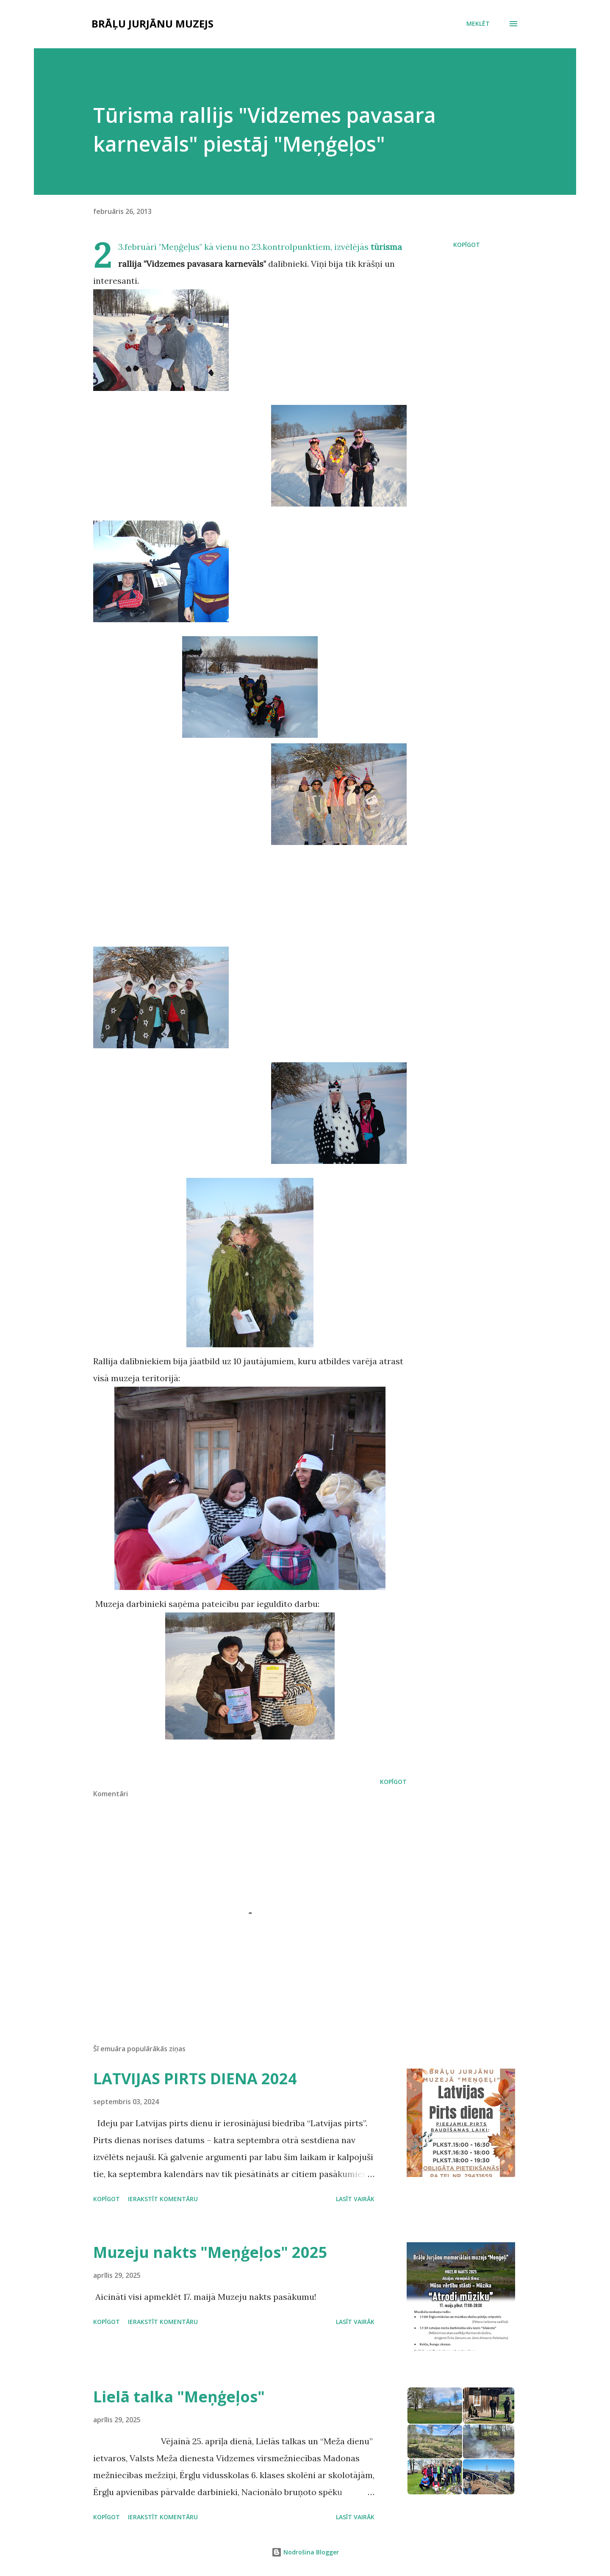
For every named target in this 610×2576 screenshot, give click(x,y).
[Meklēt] (478, 24)
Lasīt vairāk (355, 2199)
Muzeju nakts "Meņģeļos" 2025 (210, 2252)
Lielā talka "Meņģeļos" (179, 2396)
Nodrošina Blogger (305, 2552)
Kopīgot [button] (466, 245)
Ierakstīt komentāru (163, 2199)
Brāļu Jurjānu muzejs (153, 23)
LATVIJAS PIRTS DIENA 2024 (195, 2078)
